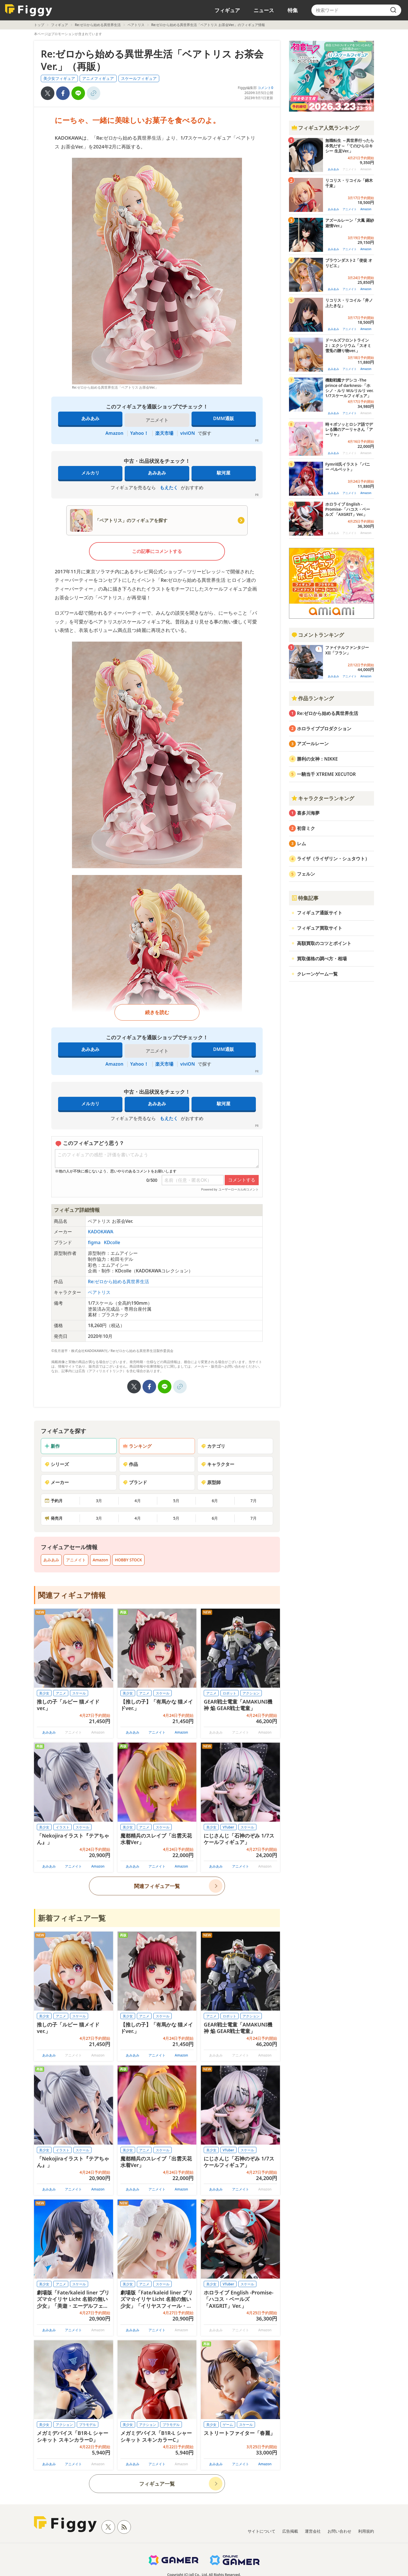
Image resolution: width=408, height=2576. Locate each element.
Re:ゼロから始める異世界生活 (98, 24)
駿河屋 (223, 473)
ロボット (229, 1693)
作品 (130, 1464)
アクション (251, 1693)
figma (94, 1242)
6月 (215, 1500)
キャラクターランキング (322, 798)
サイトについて (261, 2531)
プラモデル (87, 2424)
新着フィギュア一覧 (72, 1918)
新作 (52, 1446)
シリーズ (56, 1464)
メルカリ (90, 473)
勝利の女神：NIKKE (317, 759)
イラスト (62, 1827)
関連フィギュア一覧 (157, 1886)
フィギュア (227, 10)
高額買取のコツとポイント (324, 943)
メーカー (56, 1482)
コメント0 (265, 87)
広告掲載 (290, 2531)
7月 (253, 1500)
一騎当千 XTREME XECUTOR (326, 774)
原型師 (211, 1482)
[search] (393, 10)
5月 (176, 1500)
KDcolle (112, 1242)
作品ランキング (312, 698)
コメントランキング (317, 634)
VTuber (228, 1827)
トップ (39, 24)
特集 (293, 10)
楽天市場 (164, 433)
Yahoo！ (139, 433)
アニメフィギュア (98, 78)
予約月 (53, 1500)
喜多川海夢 (308, 813)
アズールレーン (313, 743)
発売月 (53, 1518)
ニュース (264, 10)
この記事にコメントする (157, 551)
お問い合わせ (339, 2531)
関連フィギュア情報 (72, 1595)
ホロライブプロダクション (324, 728)
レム (301, 843)
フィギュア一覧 (157, 2483)
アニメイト (76, 1559)
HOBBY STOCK (128, 1559)
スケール (79, 1693)
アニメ (61, 1693)
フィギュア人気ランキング (325, 127)
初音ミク (306, 828)
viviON (187, 433)
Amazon (114, 433)
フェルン (306, 874)
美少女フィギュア (59, 78)
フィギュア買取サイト (319, 928)
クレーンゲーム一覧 (317, 974)
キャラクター (217, 1464)
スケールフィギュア (139, 78)
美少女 (44, 1693)
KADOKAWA (100, 1232)
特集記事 (304, 898)
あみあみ (90, 418)
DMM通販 (223, 418)
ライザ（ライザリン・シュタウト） (333, 858)
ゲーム (228, 2424)
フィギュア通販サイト (319, 913)
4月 (138, 1500)
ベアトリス (136, 24)
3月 (99, 1500)
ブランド (135, 1482)
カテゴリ (213, 1446)
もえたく (169, 487)
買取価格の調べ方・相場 (322, 958)
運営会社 (313, 2531)
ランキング (137, 1446)
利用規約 (366, 2531)
